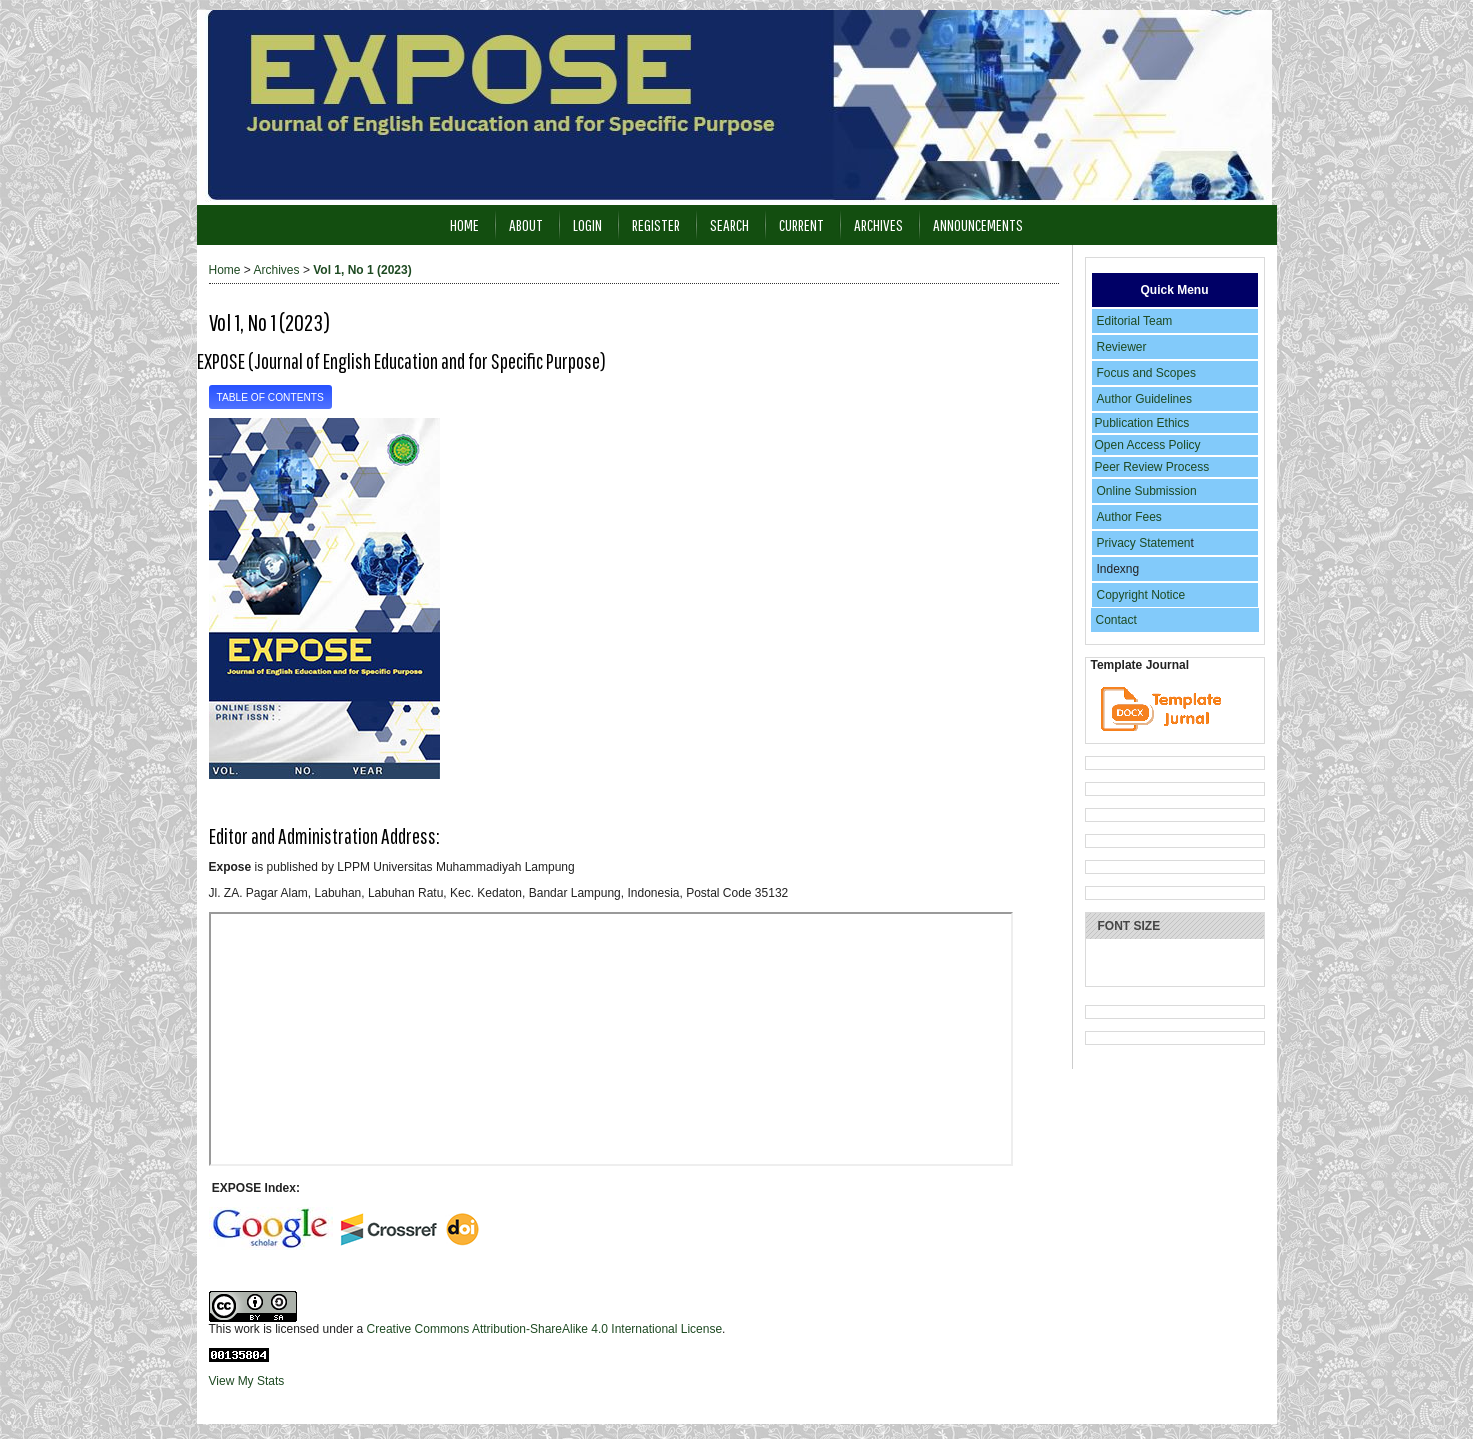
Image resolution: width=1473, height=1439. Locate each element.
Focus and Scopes (1146, 373)
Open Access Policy (1148, 445)
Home (464, 224)
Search (729, 224)
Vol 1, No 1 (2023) (362, 270)
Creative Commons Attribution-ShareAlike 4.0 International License (545, 1329)
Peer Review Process (1152, 467)
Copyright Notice (1141, 595)
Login (587, 224)
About (526, 224)
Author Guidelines (1144, 399)
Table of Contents (270, 397)
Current (801, 224)
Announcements (978, 224)
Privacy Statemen (1144, 543)
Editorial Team (1135, 321)
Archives (878, 224)
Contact (1116, 620)
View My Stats (247, 1381)
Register (656, 224)
